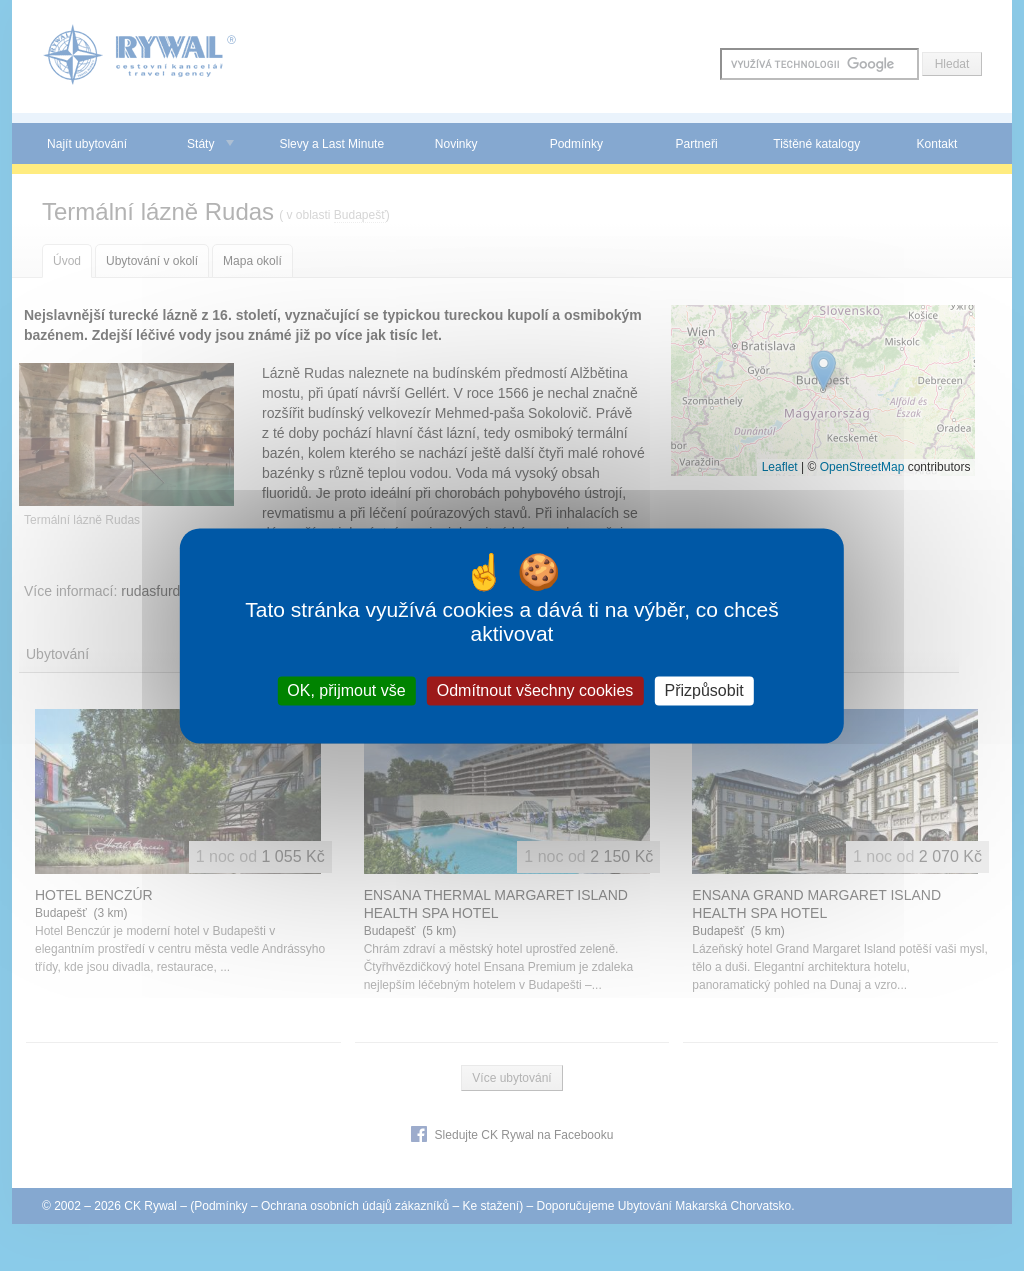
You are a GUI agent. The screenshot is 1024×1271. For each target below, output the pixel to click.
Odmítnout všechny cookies (535, 690)
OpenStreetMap (862, 467)
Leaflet (780, 467)
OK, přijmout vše (346, 690)
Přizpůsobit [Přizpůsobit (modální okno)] (703, 690)
